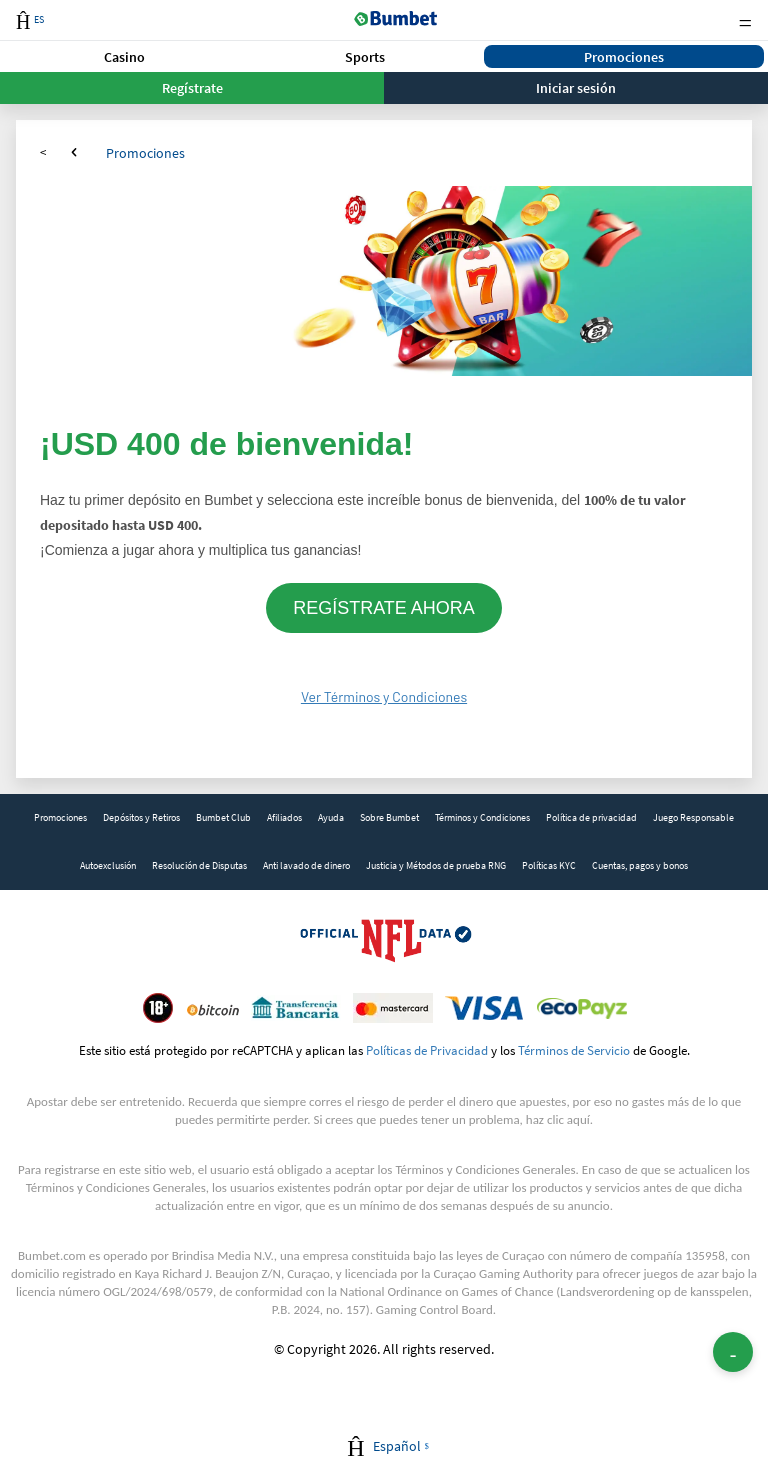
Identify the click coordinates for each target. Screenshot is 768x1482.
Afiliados (284, 817)
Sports (365, 57)
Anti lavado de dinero (306, 865)
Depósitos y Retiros (141, 817)
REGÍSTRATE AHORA (384, 608)
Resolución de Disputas (199, 865)
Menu (745, 20)
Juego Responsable (693, 817)
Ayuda (331, 817)
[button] (124, 56)
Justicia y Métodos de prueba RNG (436, 865)
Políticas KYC (549, 865)
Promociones (624, 57)
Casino (124, 57)
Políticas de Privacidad (427, 1050)
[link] (60, 818)
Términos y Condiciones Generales (485, 1169)
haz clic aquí (558, 1119)
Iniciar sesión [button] (576, 88)
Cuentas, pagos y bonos (640, 865)
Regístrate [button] (192, 88)
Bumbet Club (223, 817)
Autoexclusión (108, 865)
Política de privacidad (591, 817)
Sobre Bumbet (389, 817)
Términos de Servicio (574, 1050)
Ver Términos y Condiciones (384, 696)
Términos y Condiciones (482, 817)
